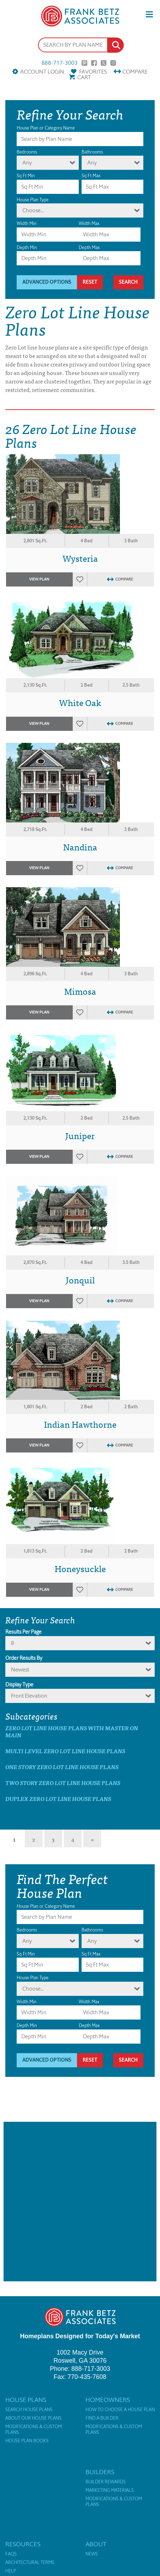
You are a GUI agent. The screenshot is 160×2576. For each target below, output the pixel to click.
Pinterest (84, 63)
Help (10, 2571)
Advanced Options (46, 282)
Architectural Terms (29, 2562)
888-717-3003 (60, 63)
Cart (84, 77)
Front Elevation (29, 1695)
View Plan (39, 579)
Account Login (42, 71)
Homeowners (107, 2400)
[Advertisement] (80, 2201)
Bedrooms (27, 152)
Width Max (89, 223)
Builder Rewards (105, 2482)
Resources (22, 2544)
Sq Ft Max (91, 176)
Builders (99, 2472)
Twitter (103, 63)
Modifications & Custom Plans (33, 2429)
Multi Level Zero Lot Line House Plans (65, 1751)
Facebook (94, 63)
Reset (90, 282)
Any (27, 162)
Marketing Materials (109, 2490)
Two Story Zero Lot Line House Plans (62, 1782)
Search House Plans (29, 2410)
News (91, 2554)
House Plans (25, 2400)
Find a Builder (101, 2418)
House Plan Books (27, 2441)
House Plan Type (33, 200)
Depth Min (27, 247)
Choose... (33, 210)
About (95, 2544)
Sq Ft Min (26, 176)
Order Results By (23, 1658)
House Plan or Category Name (46, 128)
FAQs (11, 2554)
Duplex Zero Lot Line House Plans (58, 1798)
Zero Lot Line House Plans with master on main (71, 1731)
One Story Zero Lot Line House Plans (61, 1766)
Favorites (93, 71)
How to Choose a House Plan (120, 2410)
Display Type (19, 1684)
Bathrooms (92, 152)
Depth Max (89, 247)
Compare (135, 71)
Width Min (27, 223)
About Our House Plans (33, 2418)
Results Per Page (23, 1631)
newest (20, 1669)
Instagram (113, 63)
